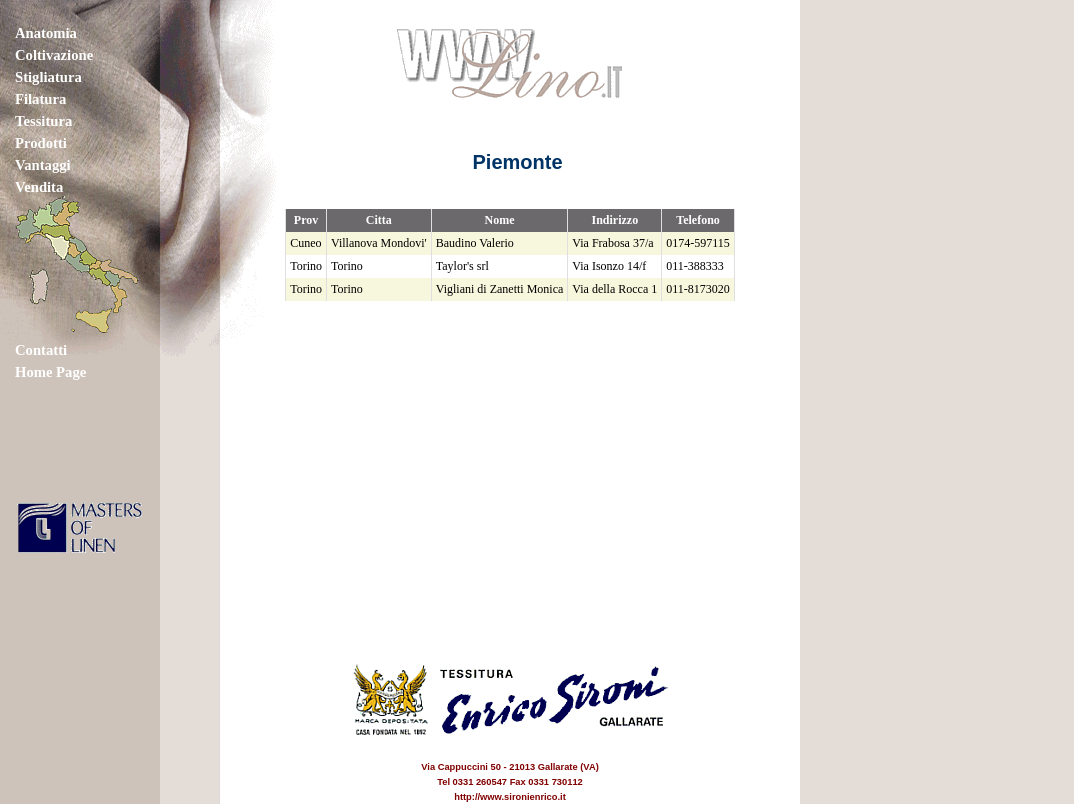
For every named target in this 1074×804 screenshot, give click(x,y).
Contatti (41, 350)
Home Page (50, 372)
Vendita (39, 187)
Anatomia (46, 33)
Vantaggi (43, 165)
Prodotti (41, 143)
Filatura (40, 99)
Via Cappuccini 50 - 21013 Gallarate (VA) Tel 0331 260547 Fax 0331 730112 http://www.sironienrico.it (510, 767)
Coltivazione (54, 55)
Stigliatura (48, 77)
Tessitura (43, 121)
